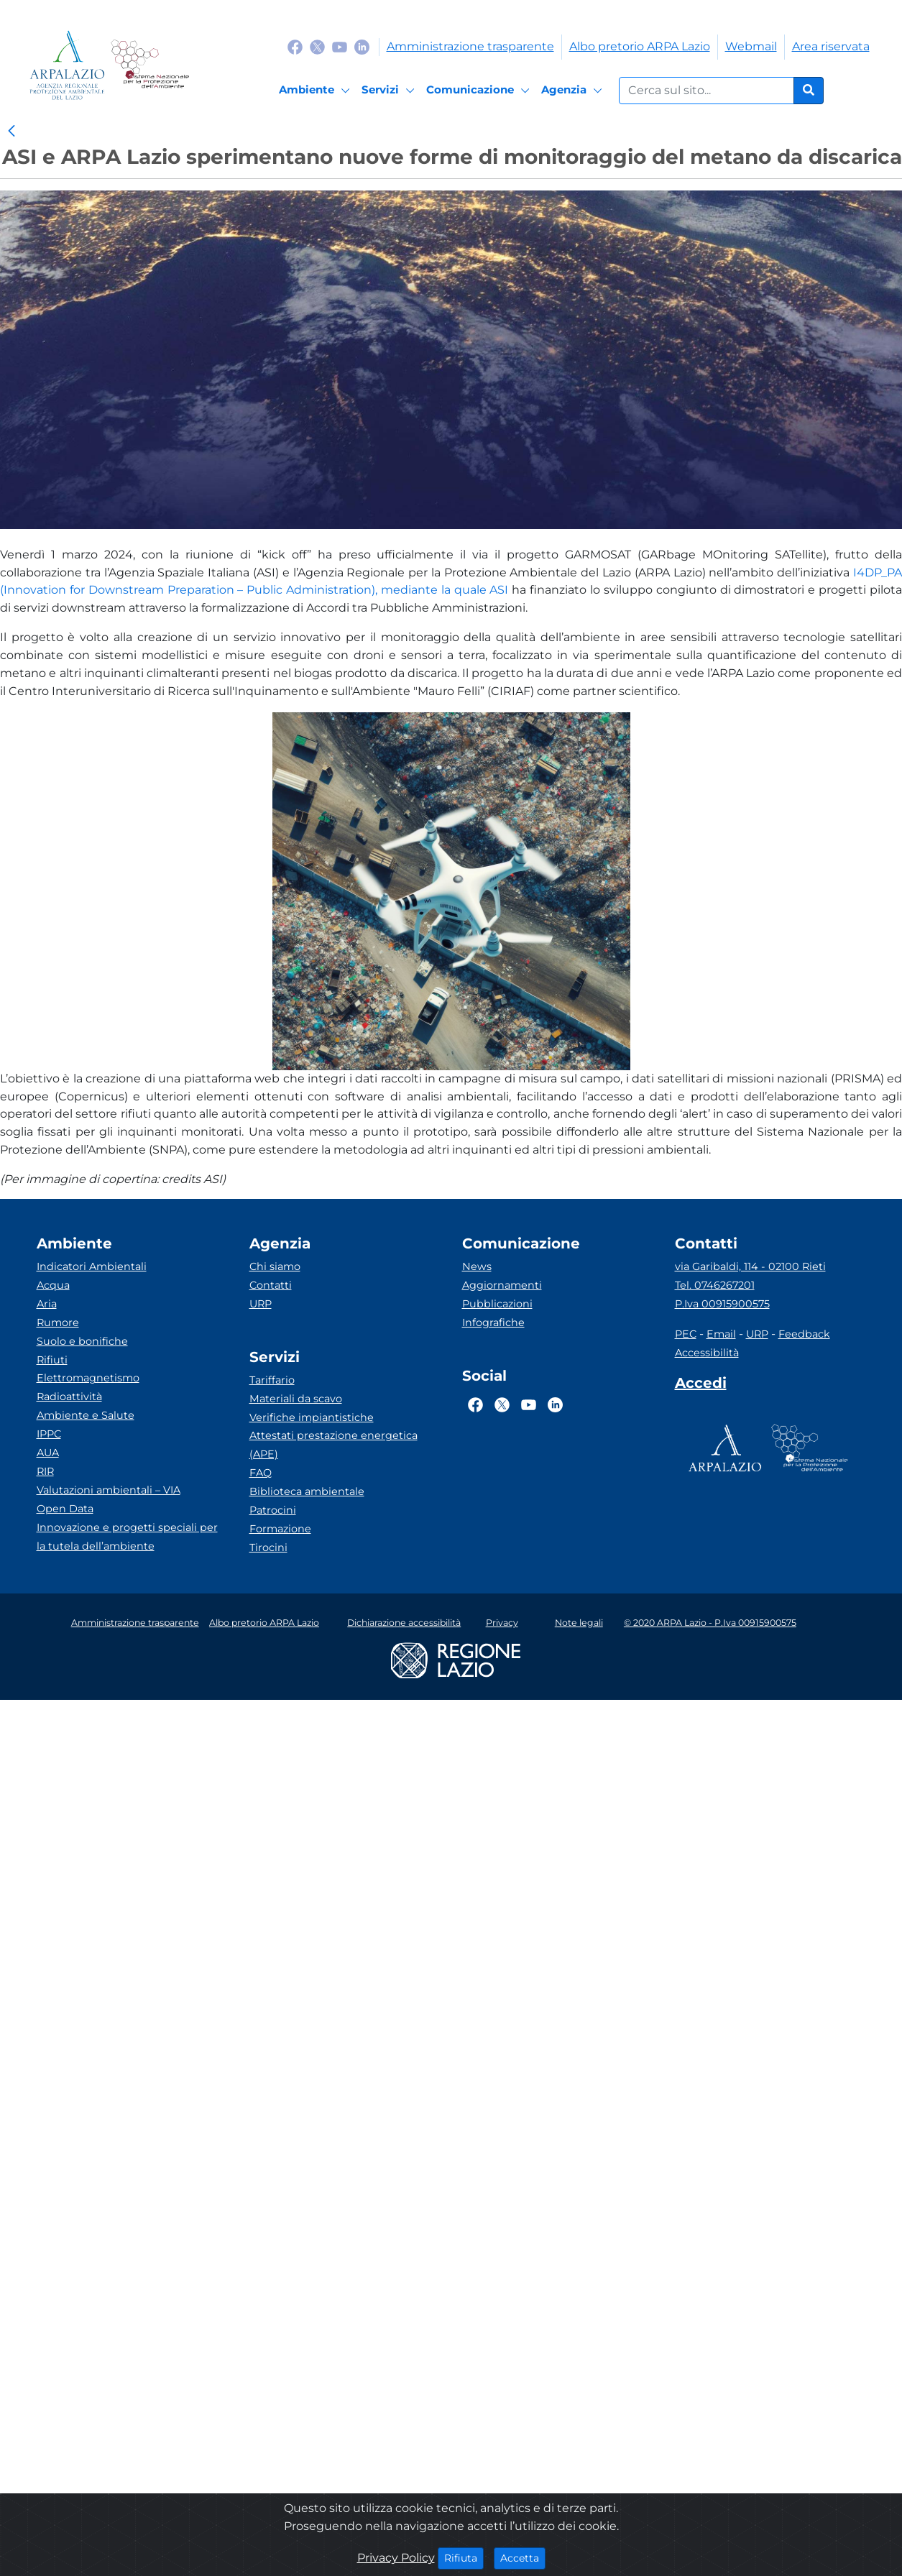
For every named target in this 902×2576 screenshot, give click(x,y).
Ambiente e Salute (85, 1415)
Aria (47, 1303)
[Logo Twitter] (317, 46)
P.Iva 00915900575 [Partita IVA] (722, 1303)
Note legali (579, 1622)
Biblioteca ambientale (306, 1491)
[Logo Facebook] (295, 46)
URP (260, 1303)
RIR (45, 1471)
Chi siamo (274, 1266)
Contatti (270, 1285)
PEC (685, 1334)
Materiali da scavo (295, 1398)
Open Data (65, 1508)
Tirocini (268, 1547)
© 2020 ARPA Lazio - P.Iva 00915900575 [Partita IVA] (710, 1622)
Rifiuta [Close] (464, 2557)
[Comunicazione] (480, 90)
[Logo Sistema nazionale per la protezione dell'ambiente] (150, 65)
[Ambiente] (316, 90)
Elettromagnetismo (88, 1377)
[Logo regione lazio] (455, 1659)
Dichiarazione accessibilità (404, 1622)
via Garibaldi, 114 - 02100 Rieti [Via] (750, 1266)
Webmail (751, 46)
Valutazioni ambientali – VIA (108, 1490)
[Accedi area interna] (701, 1385)
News (477, 1266)
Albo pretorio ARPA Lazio (639, 46)
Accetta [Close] (523, 2557)
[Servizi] (390, 90)
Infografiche (493, 1322)
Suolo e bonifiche (82, 1341)
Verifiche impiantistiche (311, 1417)
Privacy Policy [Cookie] (396, 2557)
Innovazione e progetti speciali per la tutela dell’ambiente (127, 1536)
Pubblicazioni (497, 1303)
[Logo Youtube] (339, 46)
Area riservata (831, 46)
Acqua (53, 1285)
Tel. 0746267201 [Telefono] (715, 1285)
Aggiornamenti (502, 1285)
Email (721, 1334)
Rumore (58, 1322)
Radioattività (69, 1396)
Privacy (502, 1622)
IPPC (49, 1433)
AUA (48, 1452)
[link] (11, 131)
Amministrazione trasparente (470, 46)
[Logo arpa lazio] (67, 65)
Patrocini (272, 1510)
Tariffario (272, 1380)
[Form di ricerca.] (706, 90)
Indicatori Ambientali (92, 1266)
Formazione (280, 1528)
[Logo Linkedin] (362, 46)
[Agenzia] (573, 90)
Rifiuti (52, 1359)
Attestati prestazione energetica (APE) (333, 1444)
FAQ (260, 1472)
